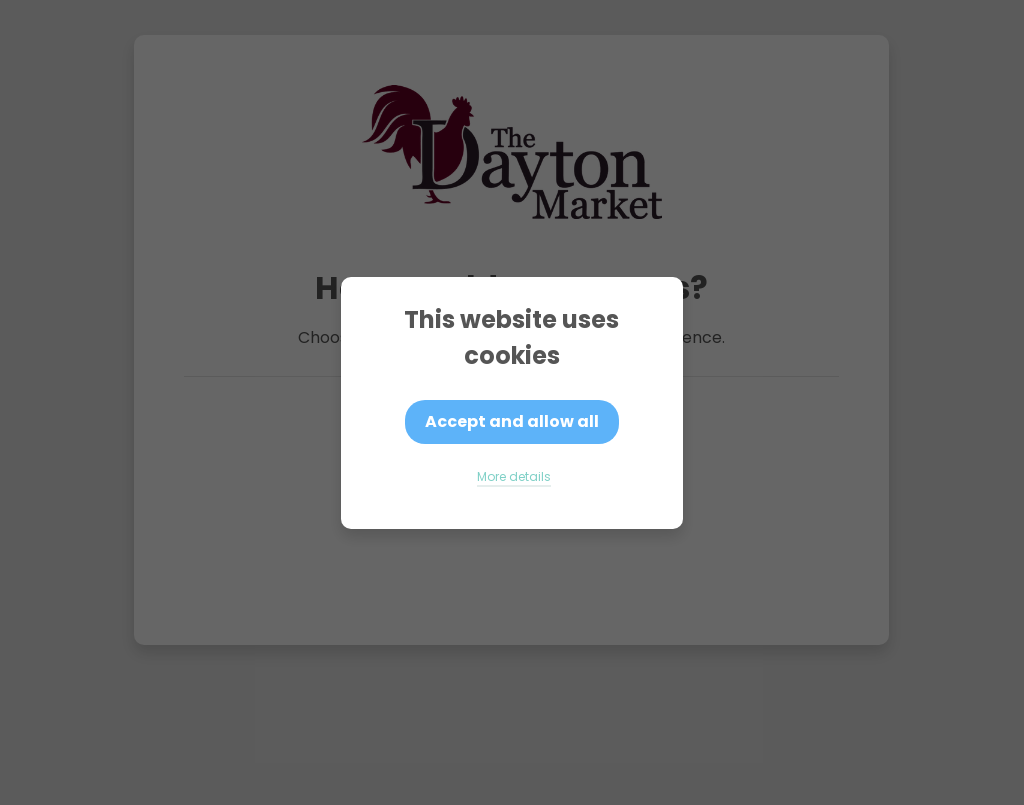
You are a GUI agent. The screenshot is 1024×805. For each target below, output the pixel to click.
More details (514, 476)
